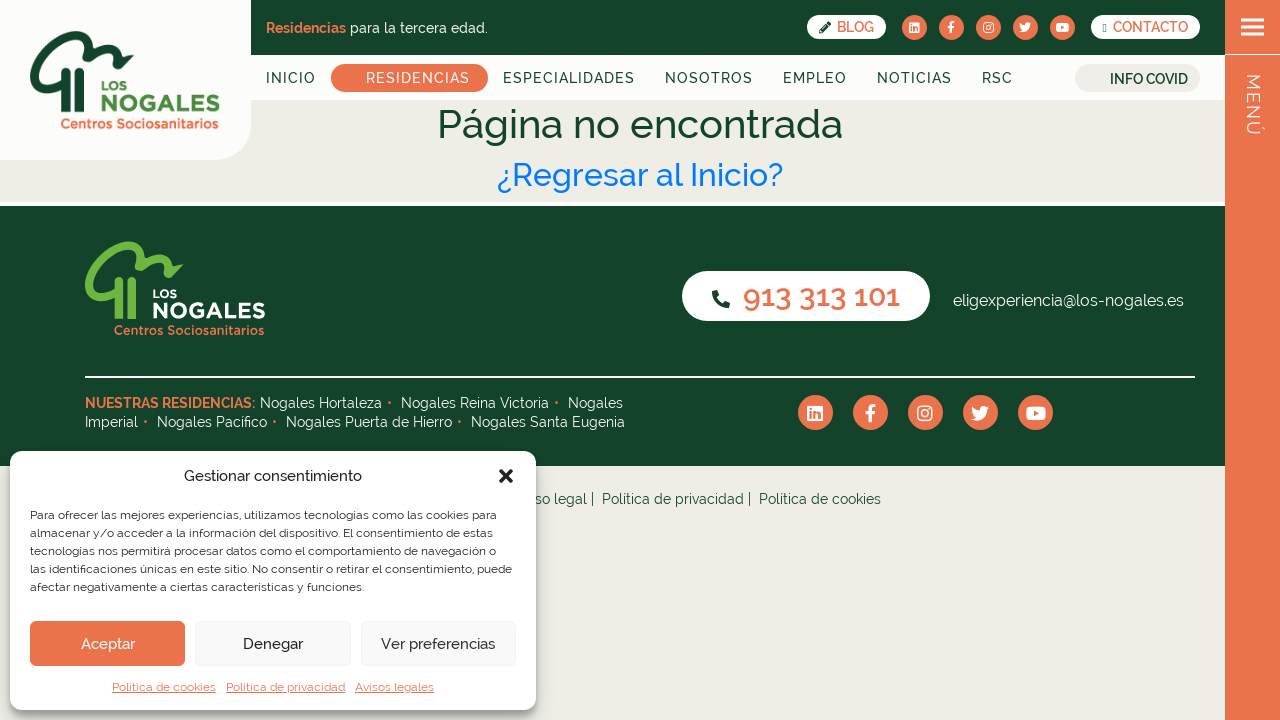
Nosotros (709, 78)
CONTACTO (1145, 27)
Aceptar (108, 644)
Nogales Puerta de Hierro (369, 422)
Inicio (291, 78)
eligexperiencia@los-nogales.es (1066, 300)
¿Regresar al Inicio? (640, 174)
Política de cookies (164, 687)
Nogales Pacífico (212, 422)
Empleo (815, 78)
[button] (506, 476)
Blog (846, 27)
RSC (997, 78)
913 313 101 (806, 295)
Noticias (914, 78)
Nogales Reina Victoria (475, 403)
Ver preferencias (438, 644)
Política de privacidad (285, 687)
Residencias (418, 78)
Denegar (273, 644)
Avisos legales (394, 687)
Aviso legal (551, 499)
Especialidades (569, 78)
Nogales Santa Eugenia (548, 422)
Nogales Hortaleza (321, 403)
